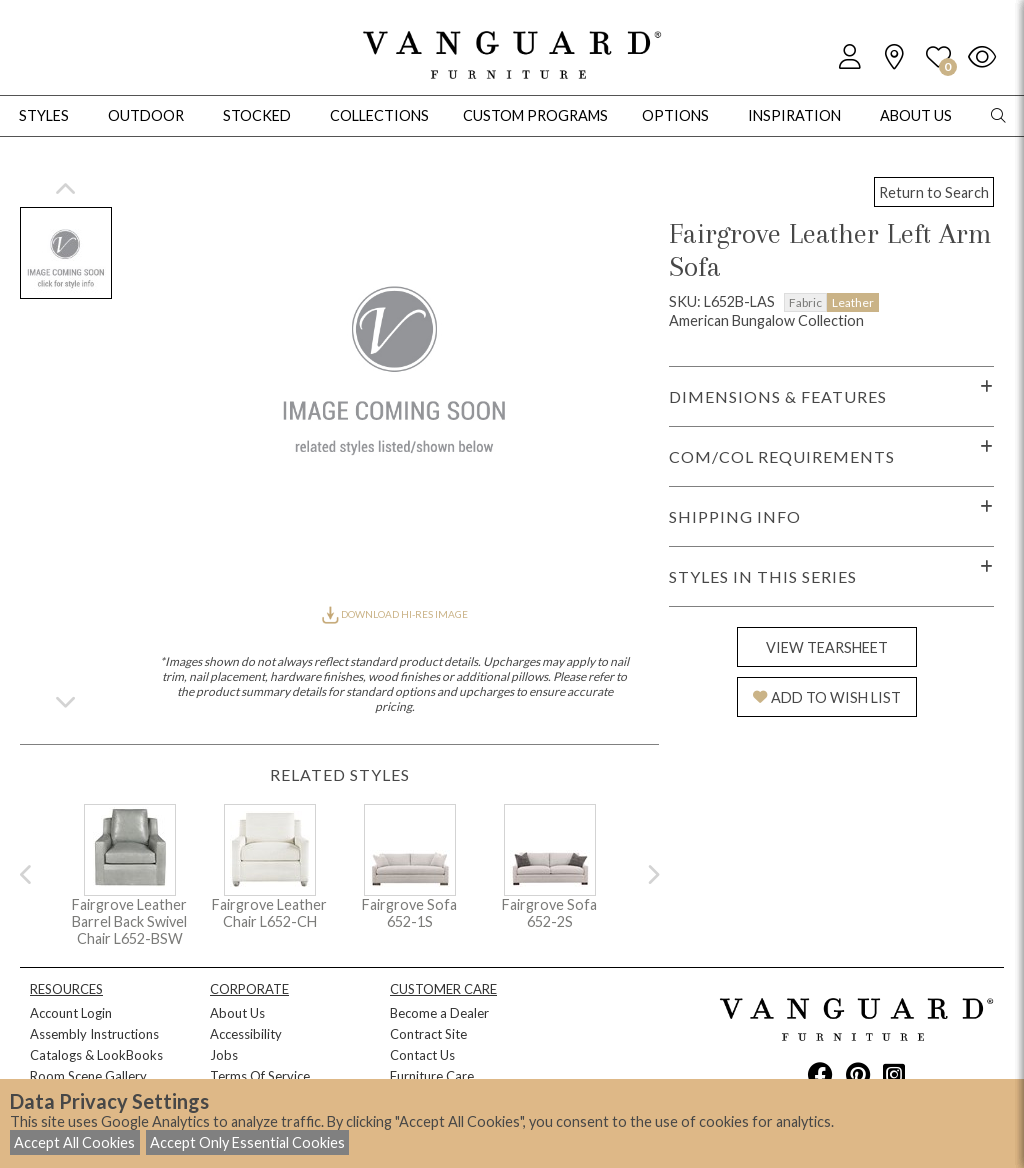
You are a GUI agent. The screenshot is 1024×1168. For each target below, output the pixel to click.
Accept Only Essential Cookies (247, 1142)
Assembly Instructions (94, 1034)
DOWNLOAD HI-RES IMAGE (395, 614)
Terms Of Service (260, 1076)
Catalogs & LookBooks (96, 1055)
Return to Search (934, 192)
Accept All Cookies (74, 1142)
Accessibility (246, 1034)
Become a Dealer (439, 1013)
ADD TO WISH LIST (827, 697)
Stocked (257, 115)
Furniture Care (432, 1076)
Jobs (224, 1055)
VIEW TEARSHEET (827, 647)
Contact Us (422, 1055)
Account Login (71, 1013)
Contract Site (428, 1034)
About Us (237, 1013)
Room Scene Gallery (88, 1076)
